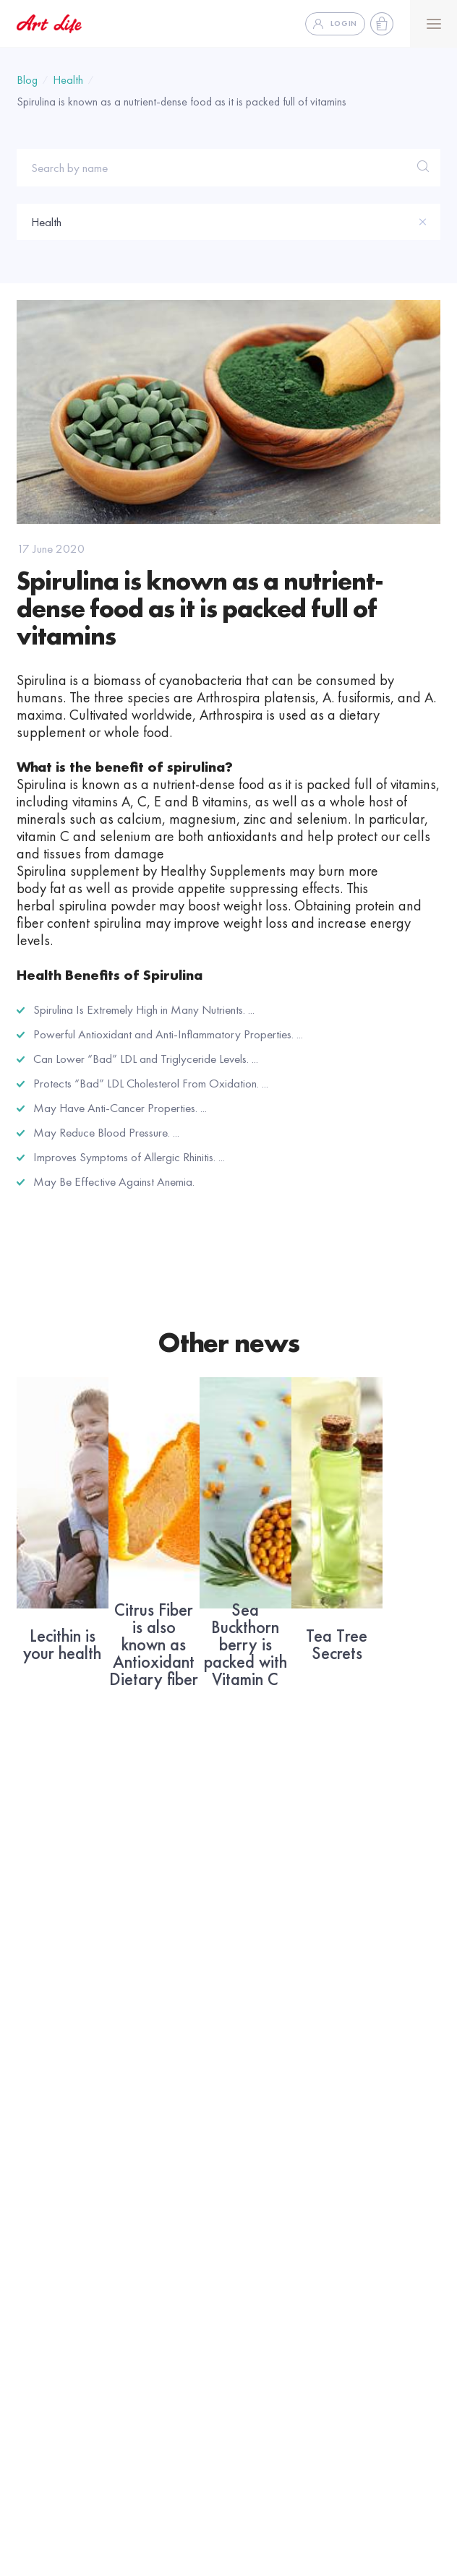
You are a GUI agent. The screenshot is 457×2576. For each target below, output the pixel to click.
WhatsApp (257, 2210)
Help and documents (65, 2304)
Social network (283, 2113)
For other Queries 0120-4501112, (266, 2511)
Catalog (36, 2168)
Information (56, 2249)
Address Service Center (72, 2147)
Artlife (38, 2113)
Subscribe (319, 2016)
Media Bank (45, 2324)
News (31, 2189)
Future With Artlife (274, 2283)
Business (260, 2249)
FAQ (28, 2283)
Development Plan (274, 2345)
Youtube (250, 2168)
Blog (27, 79)
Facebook (256, 2147)
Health (68, 79)
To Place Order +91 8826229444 (100, 2511)
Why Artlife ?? (265, 2366)
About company (55, 2210)
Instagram (255, 2189)
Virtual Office (263, 2304)
